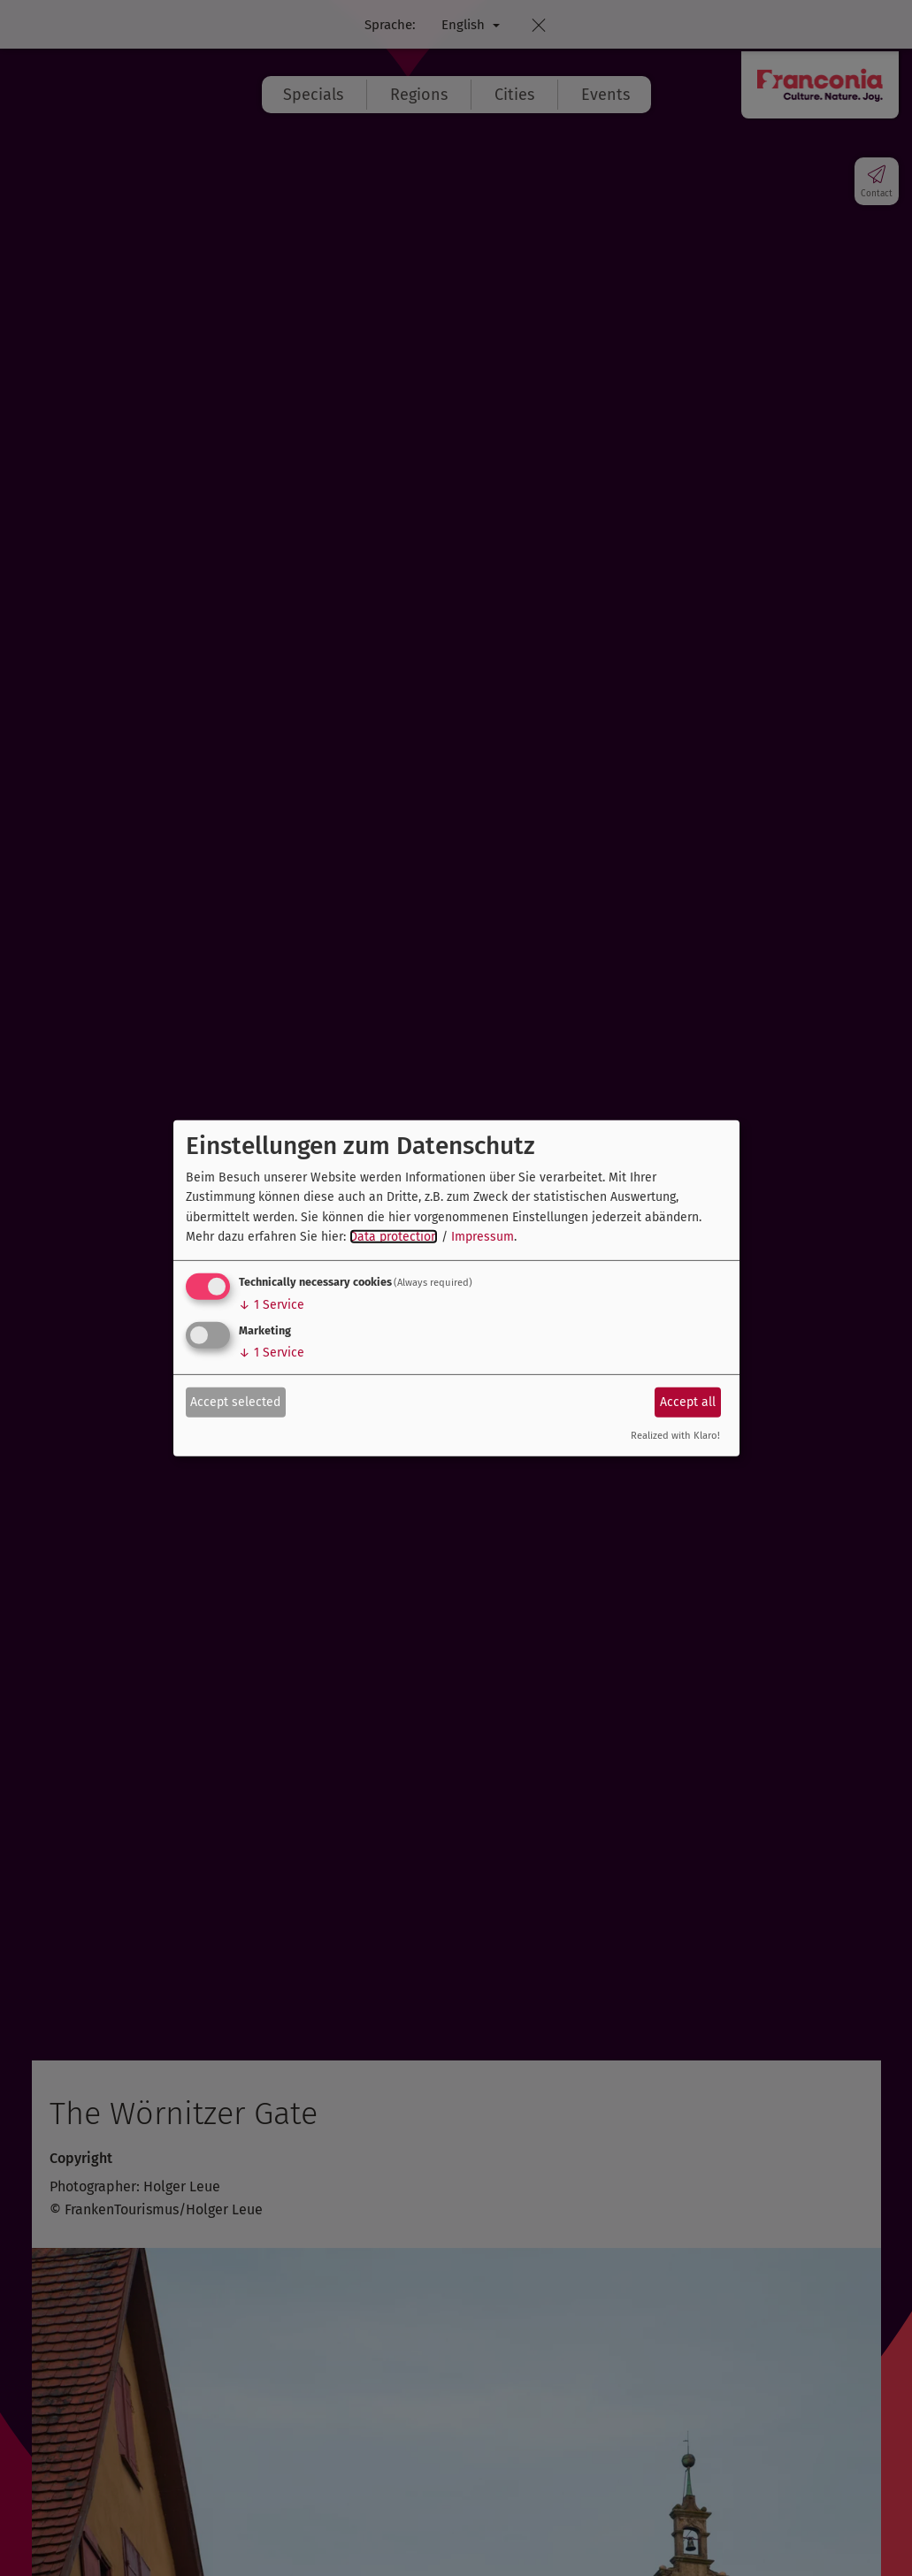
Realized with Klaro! (675, 1435)
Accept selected (235, 1402)
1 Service (271, 1304)
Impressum (482, 1236)
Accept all (688, 1402)
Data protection (393, 1236)
